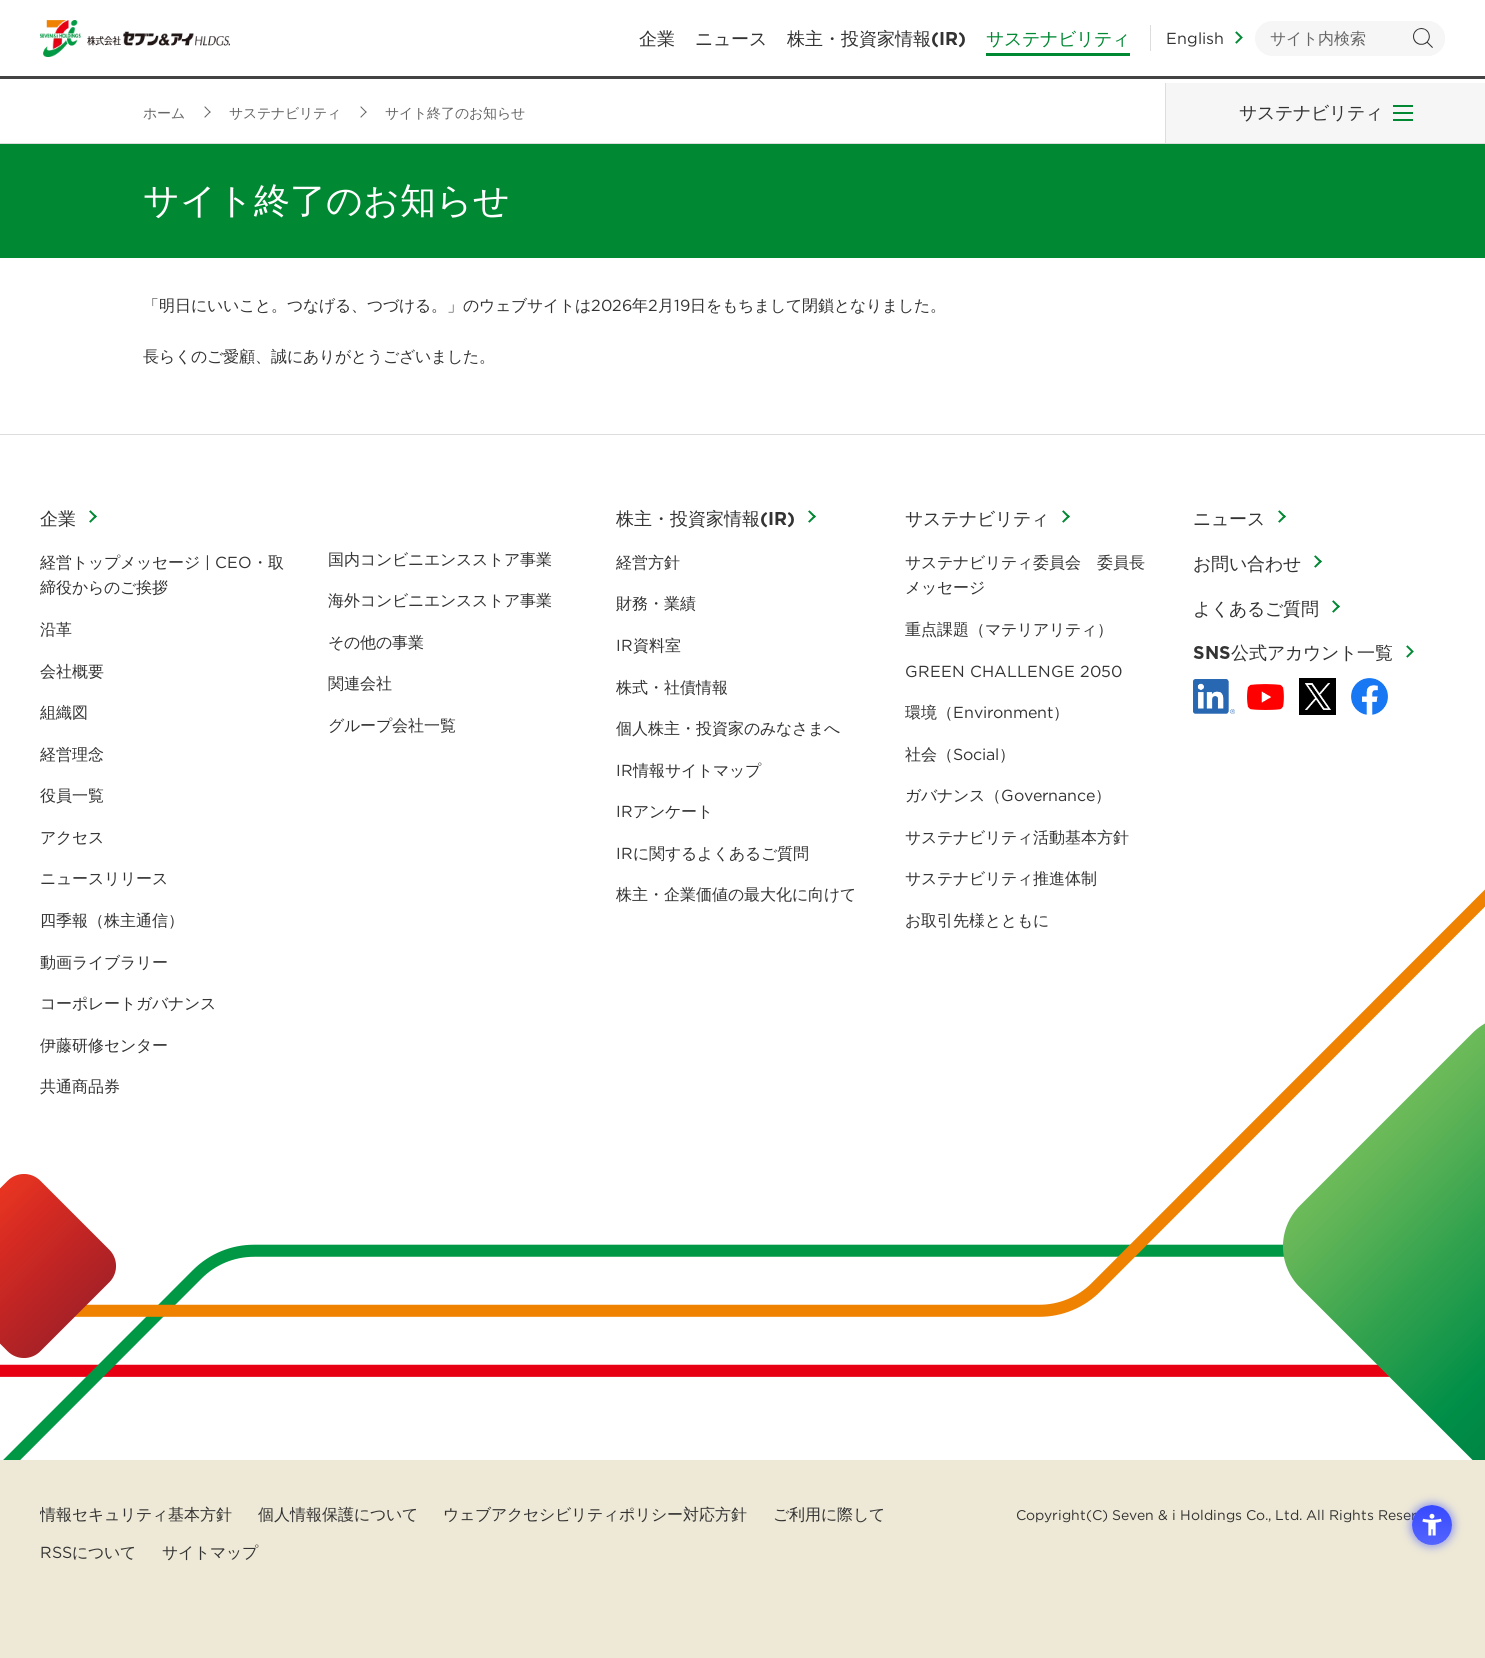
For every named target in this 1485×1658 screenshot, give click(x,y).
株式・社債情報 (672, 687)
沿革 (56, 629)
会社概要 (72, 671)
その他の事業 (376, 642)
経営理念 (72, 754)
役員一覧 (72, 795)
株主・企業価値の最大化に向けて (736, 894)
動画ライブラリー (104, 962)
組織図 (64, 712)
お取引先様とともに (977, 920)
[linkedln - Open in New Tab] (1214, 697)
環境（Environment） (987, 712)
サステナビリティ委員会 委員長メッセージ (1025, 575)
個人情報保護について (338, 1514)
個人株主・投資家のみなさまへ (728, 728)
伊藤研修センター (104, 1045)
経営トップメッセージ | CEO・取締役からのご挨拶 (162, 575)
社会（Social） (960, 754)
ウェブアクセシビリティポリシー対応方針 (595, 1514)
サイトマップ (210, 1552)
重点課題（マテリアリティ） (1009, 629)
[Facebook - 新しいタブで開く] (1369, 696)
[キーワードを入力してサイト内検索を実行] (1350, 40)
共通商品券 (80, 1086)
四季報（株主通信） (112, 920)
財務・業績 (656, 603)
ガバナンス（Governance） (1008, 795)
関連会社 (360, 683)
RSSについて (88, 1552)
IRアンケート (664, 811)
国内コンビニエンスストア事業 (440, 559)
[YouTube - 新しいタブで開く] (1265, 697)
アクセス (72, 837)
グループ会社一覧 (392, 725)
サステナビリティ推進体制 (1001, 878)
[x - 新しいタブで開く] (1317, 696)
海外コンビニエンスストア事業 (440, 600)
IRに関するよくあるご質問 (712, 853)
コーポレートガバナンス (128, 1003)
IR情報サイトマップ (688, 770)
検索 (1422, 40)
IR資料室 (648, 645)
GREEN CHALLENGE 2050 (1013, 671)
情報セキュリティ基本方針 (136, 1514)
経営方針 (648, 562)
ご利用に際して (829, 1514)
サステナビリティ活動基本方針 (1017, 837)
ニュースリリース (104, 878)
